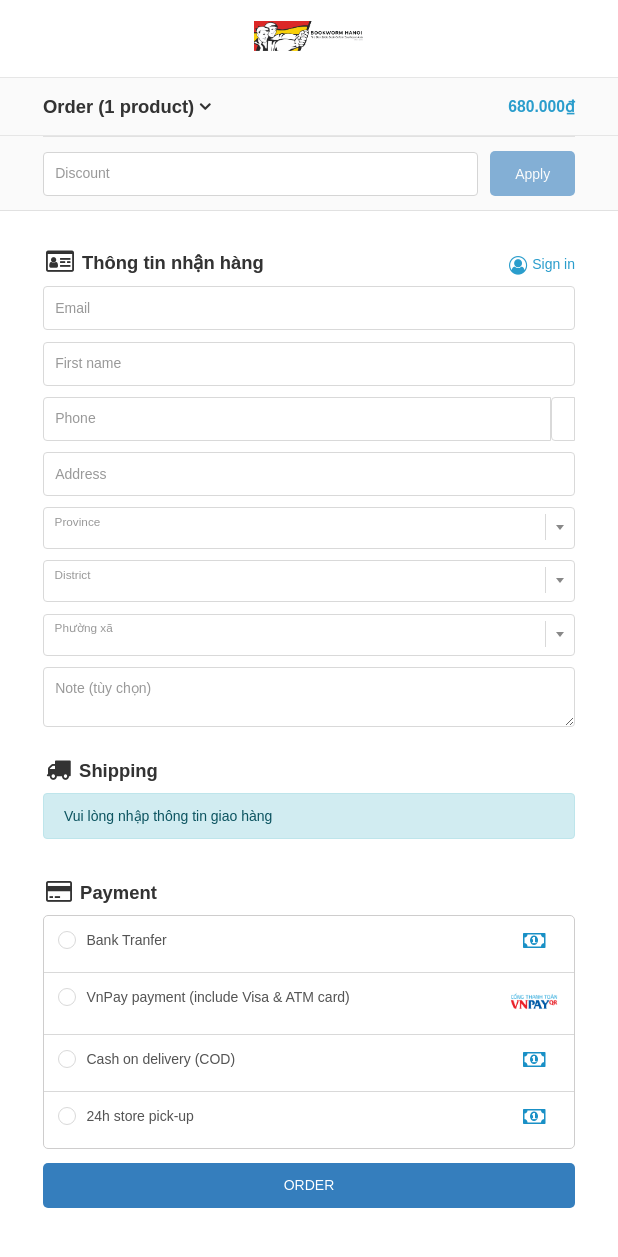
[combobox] (309, 528)
